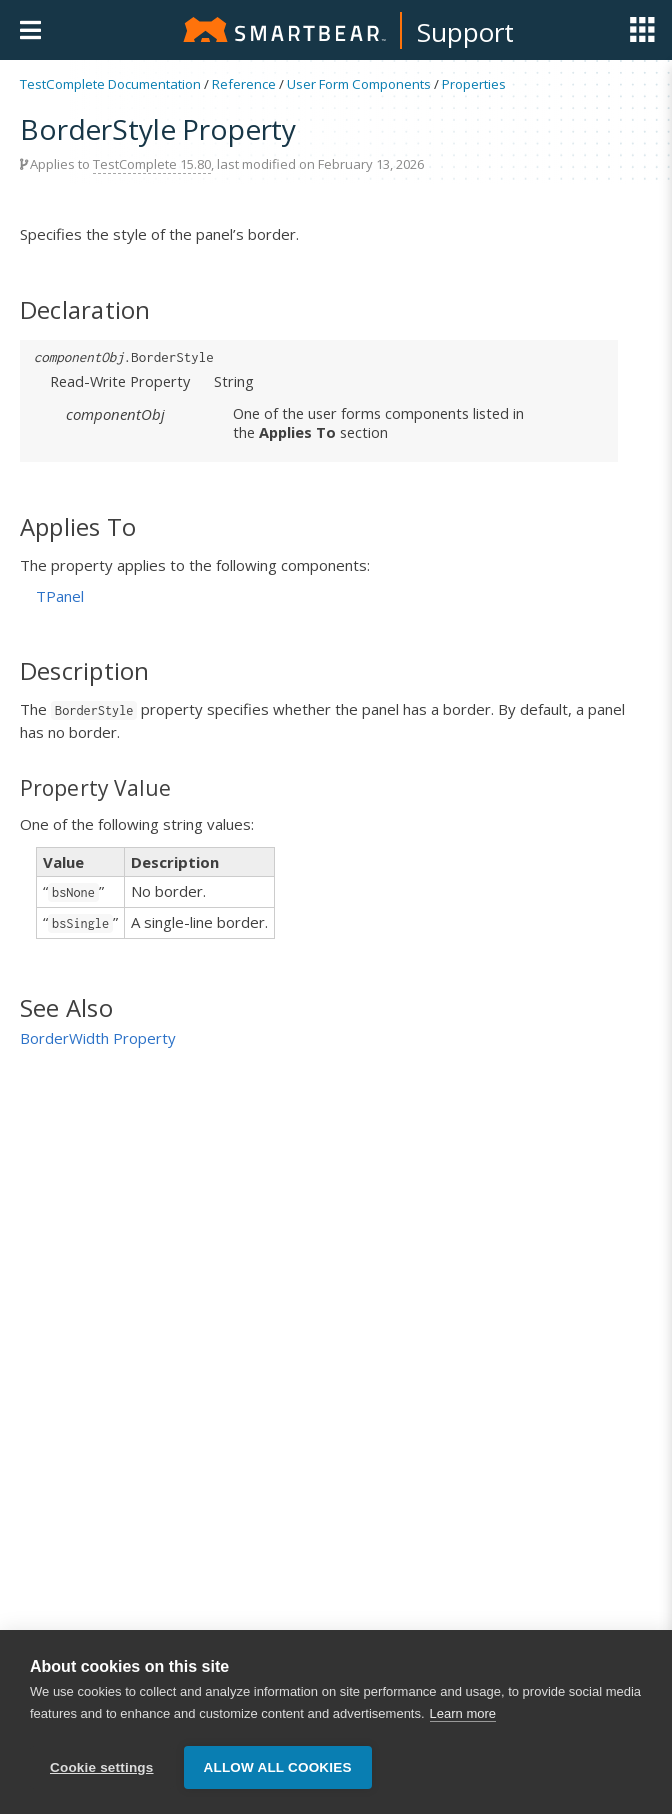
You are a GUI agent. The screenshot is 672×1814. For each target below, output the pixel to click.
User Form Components (359, 84)
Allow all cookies (278, 1767)
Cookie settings (102, 1767)
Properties (474, 84)
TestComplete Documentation (110, 84)
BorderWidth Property (98, 1038)
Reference (244, 84)
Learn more (463, 1714)
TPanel (60, 596)
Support (465, 32)
